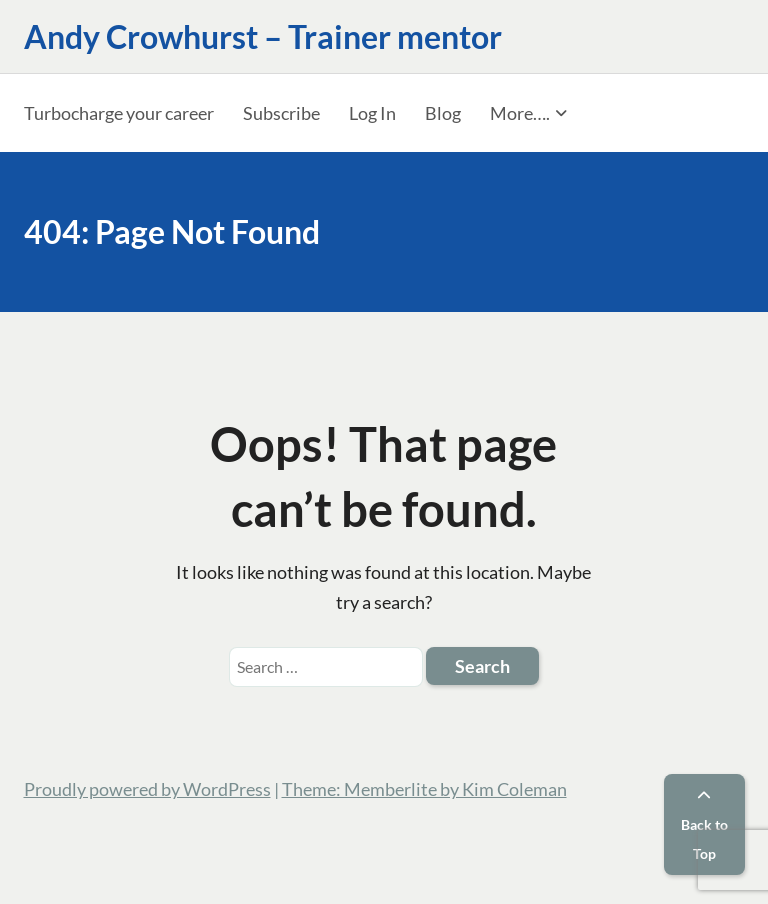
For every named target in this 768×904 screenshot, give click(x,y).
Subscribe (281, 113)
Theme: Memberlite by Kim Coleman (424, 789)
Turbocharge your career (119, 113)
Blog (443, 113)
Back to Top (704, 825)
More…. (520, 113)
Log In (372, 113)
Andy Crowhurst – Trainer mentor (263, 36)
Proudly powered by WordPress (147, 789)
